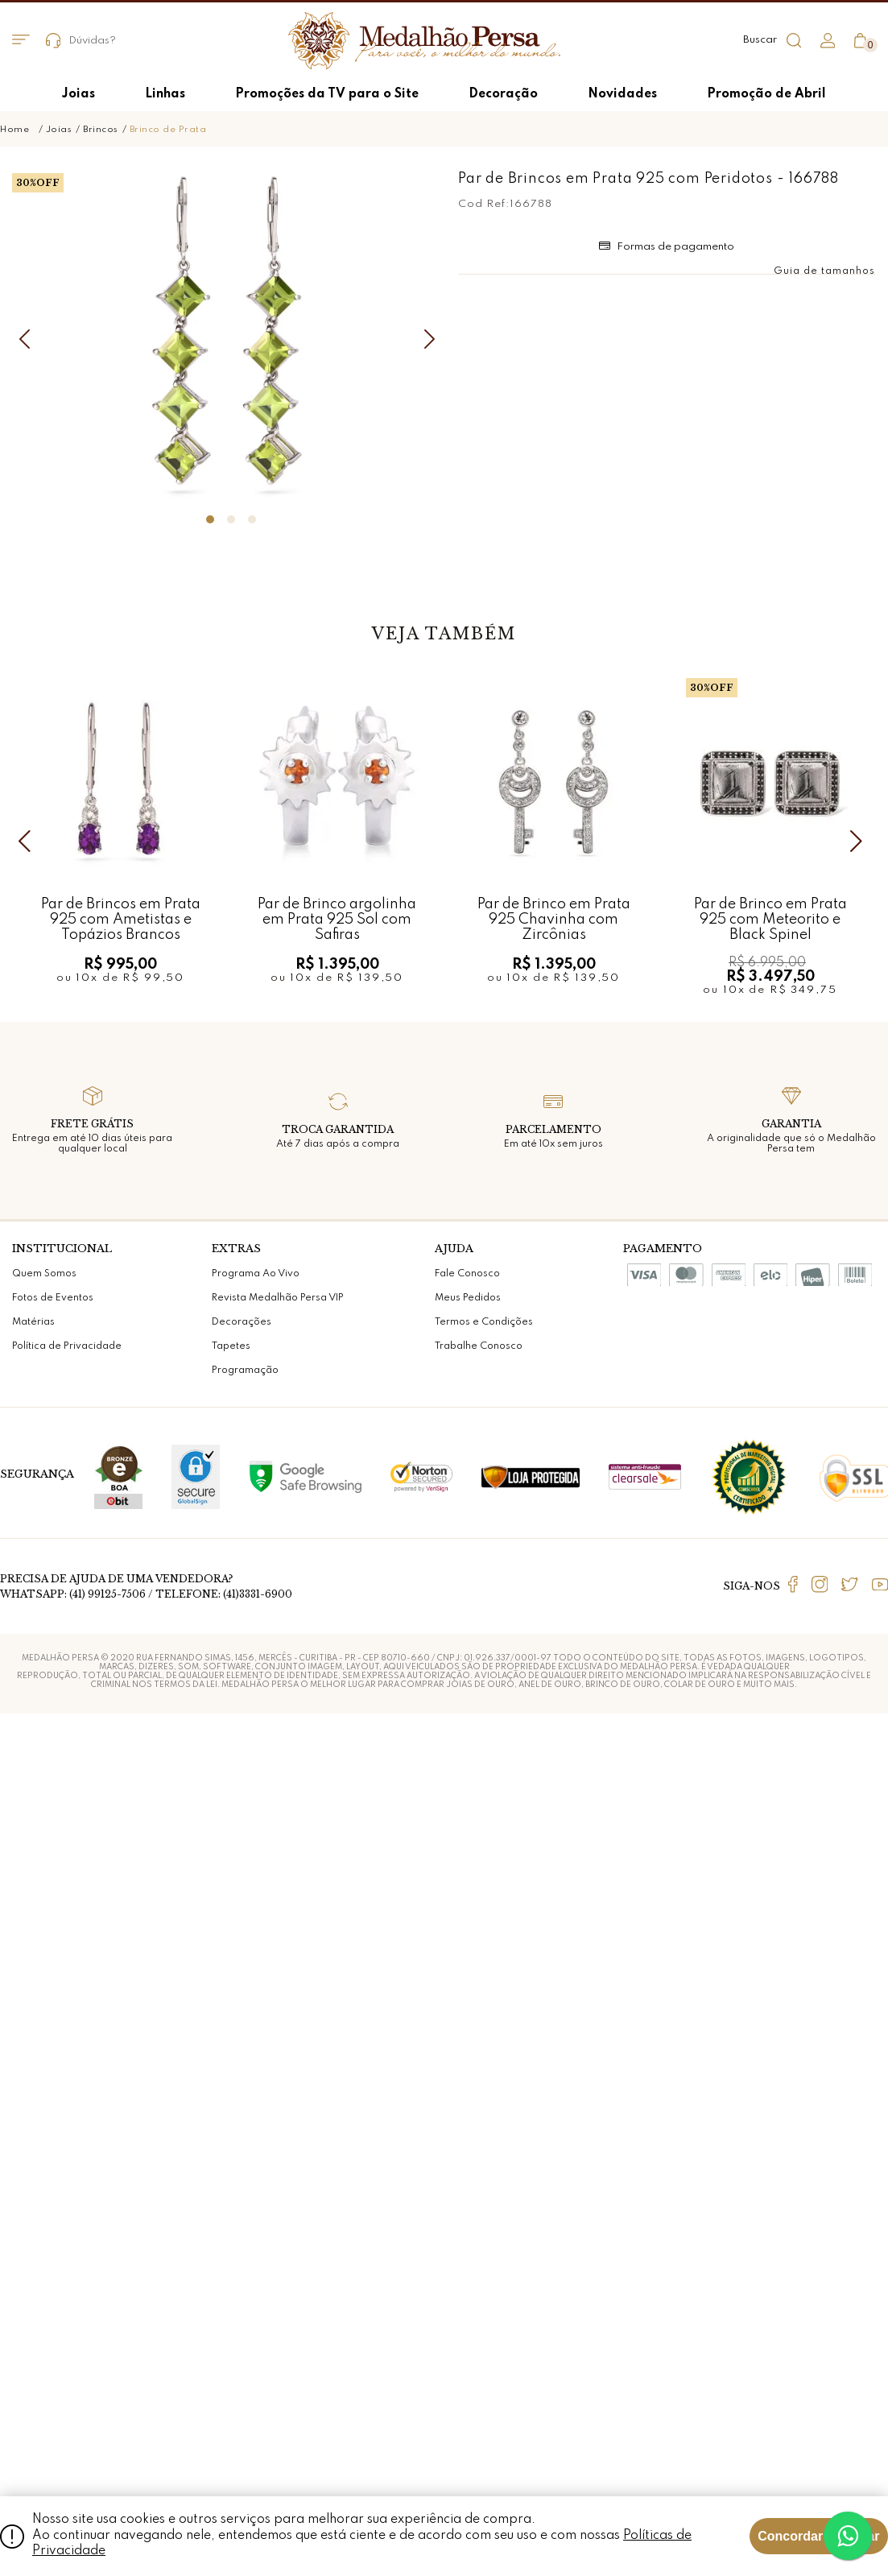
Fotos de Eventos (52, 2172)
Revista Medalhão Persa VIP (278, 2172)
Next (860, 1715)
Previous (28, 1715)
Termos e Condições (484, 2197)
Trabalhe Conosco (478, 2221)
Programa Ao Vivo (255, 2148)
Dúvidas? (81, 40)
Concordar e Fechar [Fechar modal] (818, 2536)
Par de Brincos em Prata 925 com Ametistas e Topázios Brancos (120, 1794)
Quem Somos (44, 2148)
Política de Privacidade (67, 2221)
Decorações (241, 2197)
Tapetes (231, 2221)
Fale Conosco (467, 2148)
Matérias (33, 2197)
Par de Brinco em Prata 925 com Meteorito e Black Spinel (770, 1794)
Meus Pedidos (468, 2172)
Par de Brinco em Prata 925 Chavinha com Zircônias (553, 1794)
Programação (245, 2245)
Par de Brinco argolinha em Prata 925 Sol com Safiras (337, 1794)
